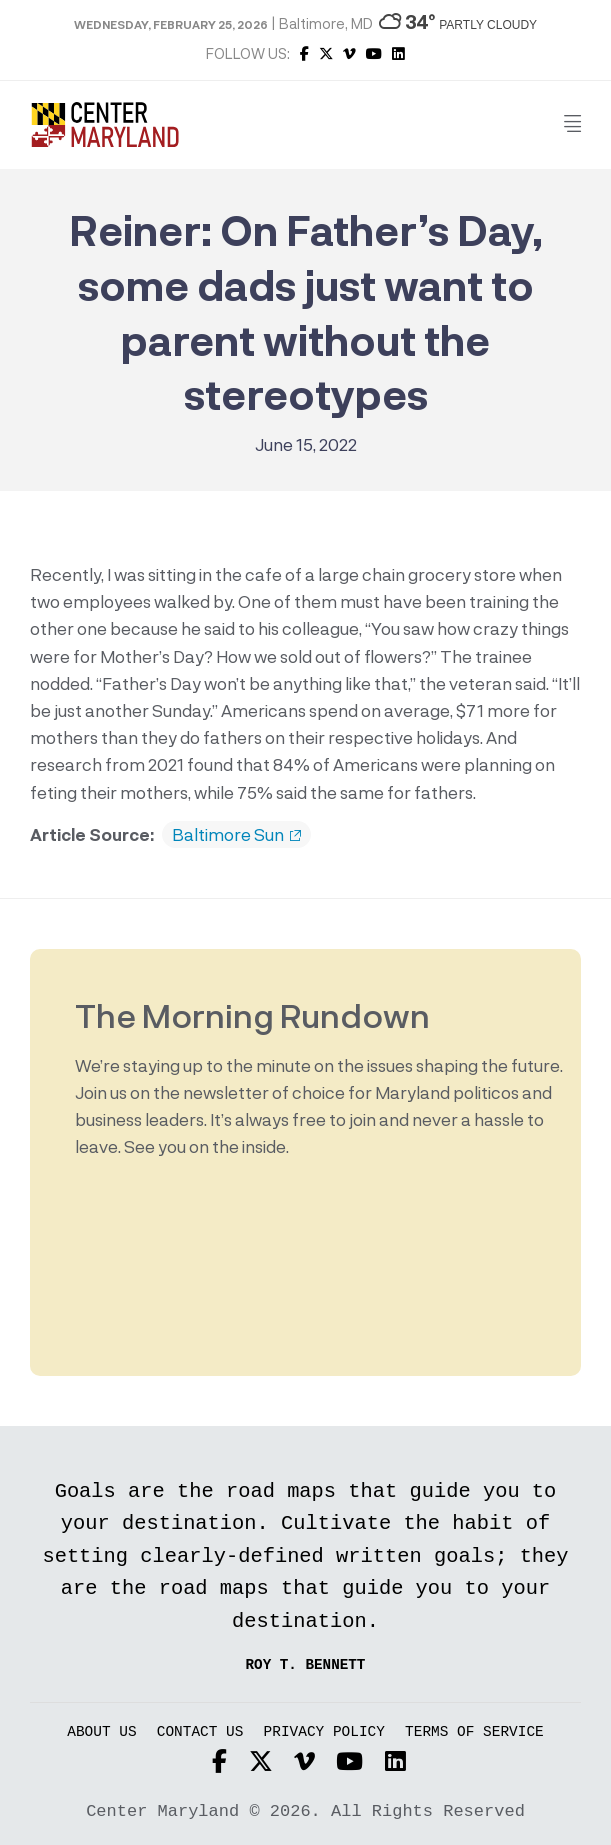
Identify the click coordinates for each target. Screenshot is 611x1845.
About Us (101, 1732)
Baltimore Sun (236, 835)
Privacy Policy (324, 1732)
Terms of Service (474, 1732)
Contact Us (200, 1732)
